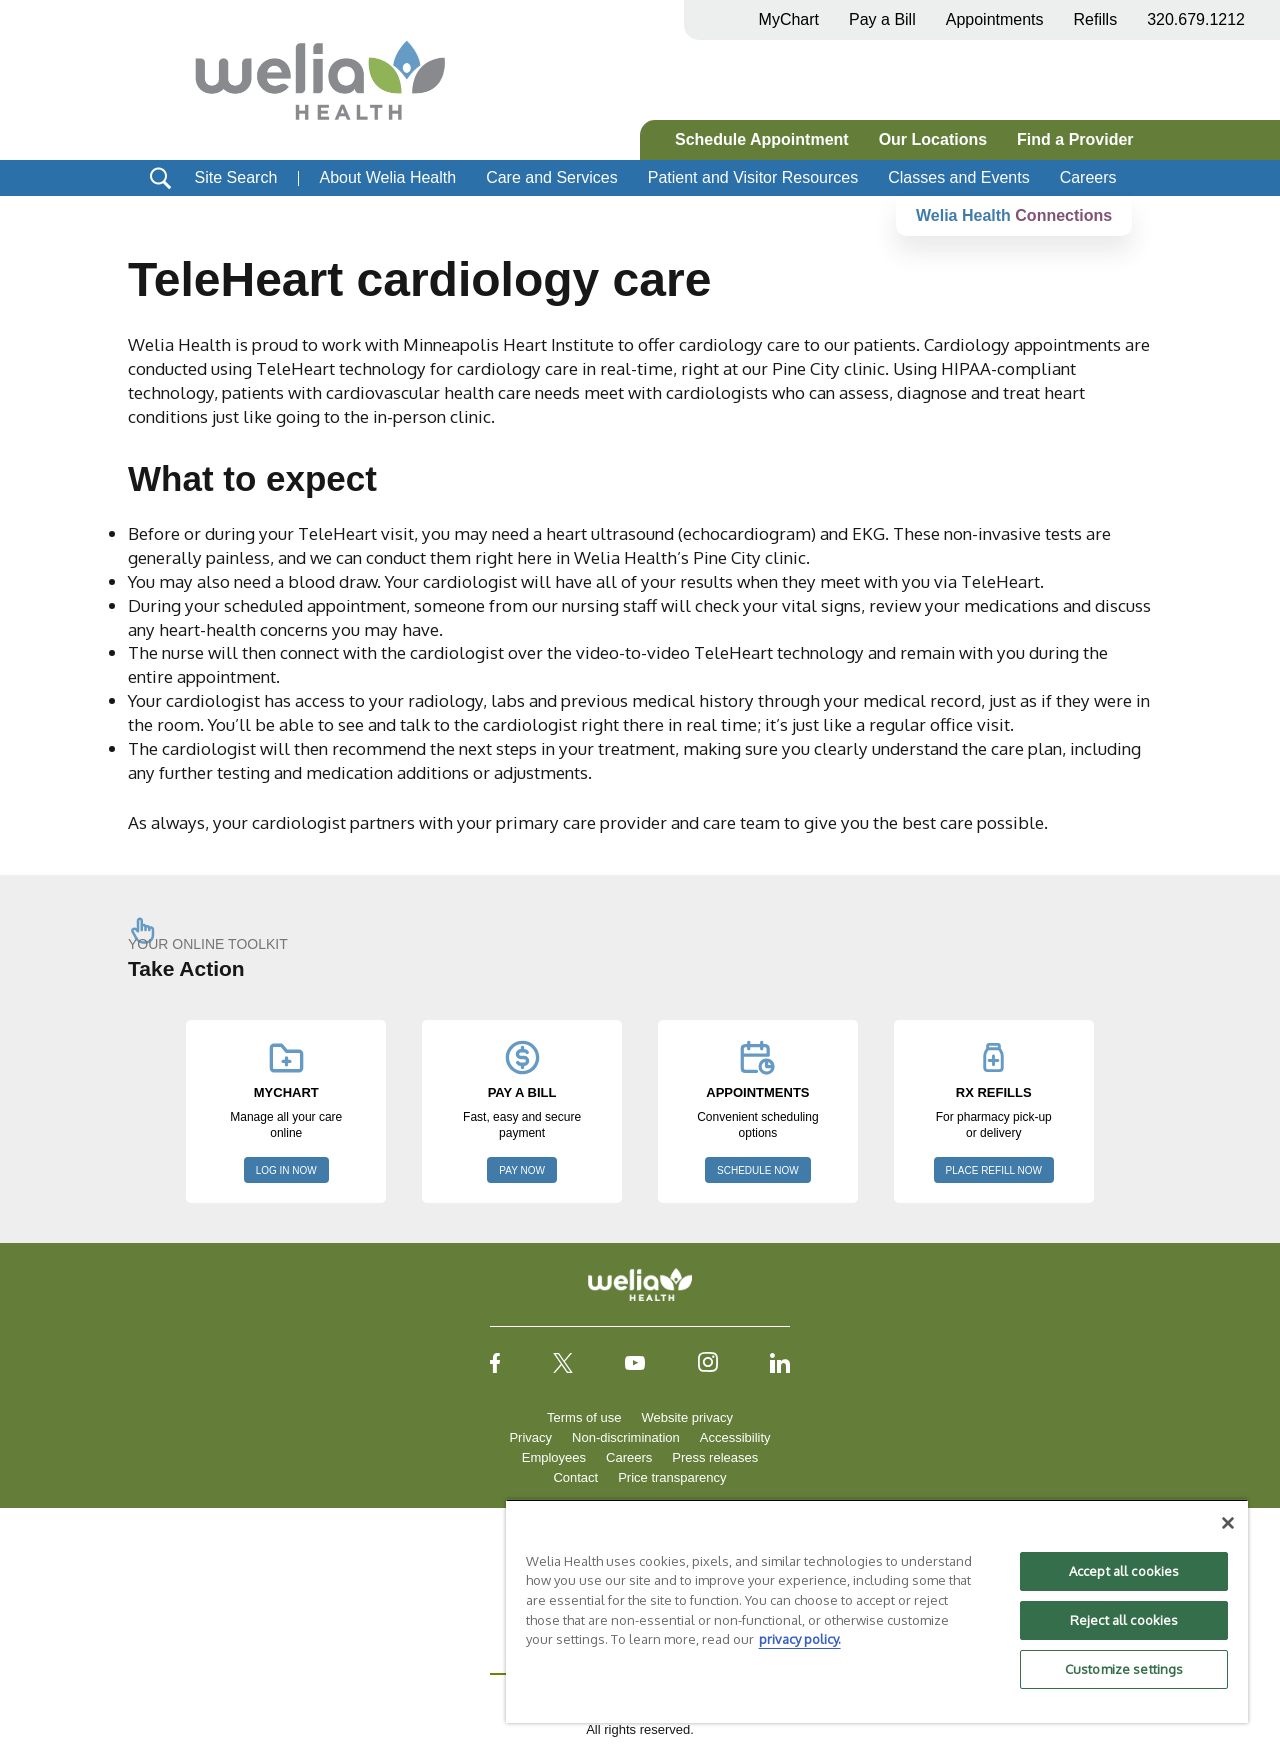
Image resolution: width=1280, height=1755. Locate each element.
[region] (877, 1611)
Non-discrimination (626, 1437)
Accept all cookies (1124, 1571)
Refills (1096, 19)
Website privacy (687, 1417)
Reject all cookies (1124, 1620)
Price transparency (672, 1477)
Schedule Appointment (762, 139)
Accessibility (735, 1437)
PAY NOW (522, 1170)
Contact (575, 1477)
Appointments (995, 19)
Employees (554, 1457)
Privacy (530, 1437)
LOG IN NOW (286, 1170)
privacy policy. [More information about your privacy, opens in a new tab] (800, 1639)
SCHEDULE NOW (758, 1170)
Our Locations (933, 139)
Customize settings (1124, 1669)
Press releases (715, 1457)
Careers (1088, 177)
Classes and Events (958, 177)
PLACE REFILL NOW (994, 1170)
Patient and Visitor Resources (753, 177)
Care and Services (552, 177)
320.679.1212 (1196, 19)
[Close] (1228, 1523)
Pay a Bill (882, 19)
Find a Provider (1075, 139)
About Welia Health (387, 177)
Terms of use (584, 1417)
